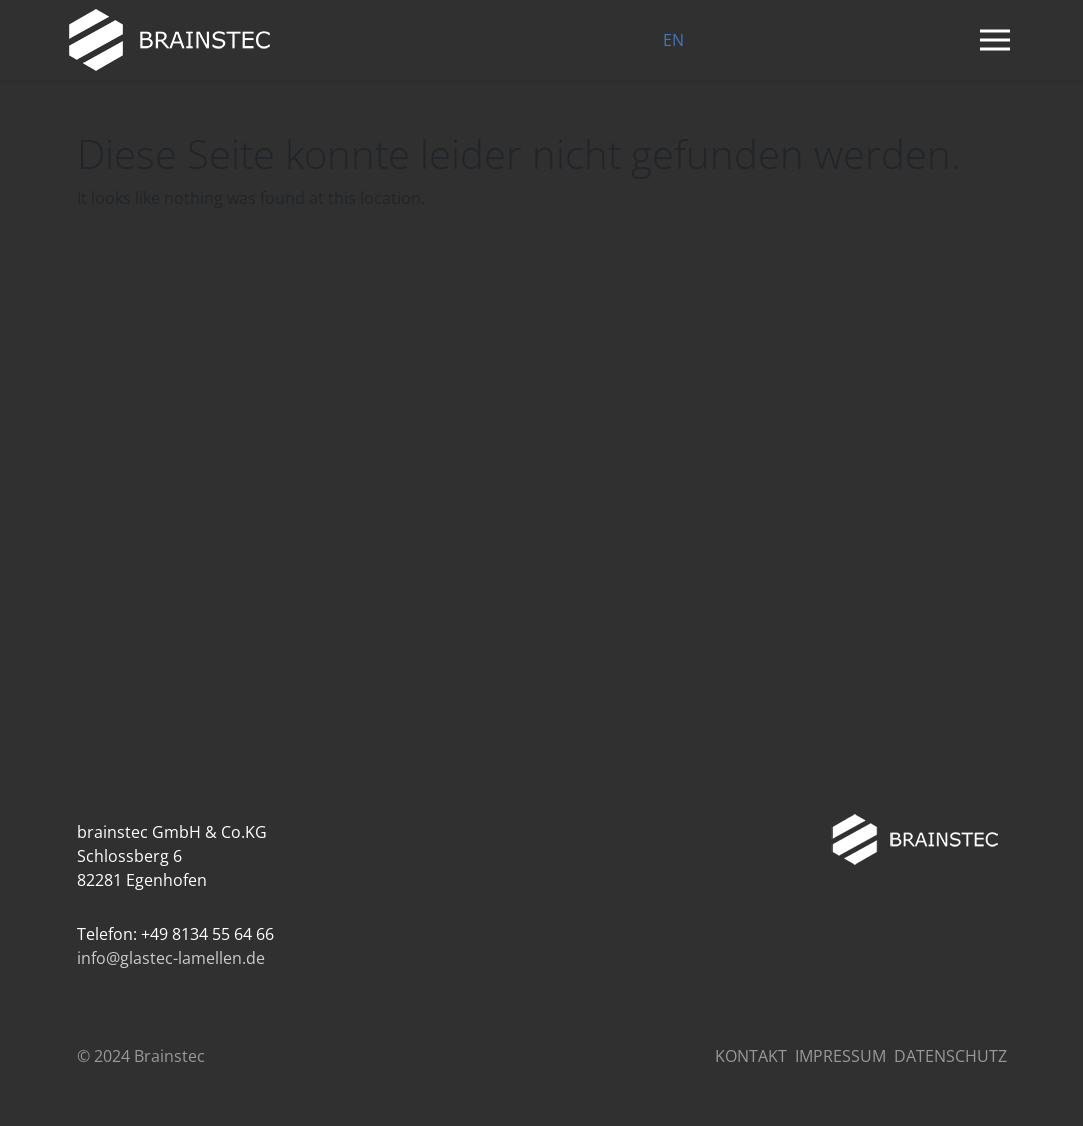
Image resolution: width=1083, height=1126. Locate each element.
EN (673, 40)
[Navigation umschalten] (995, 40)
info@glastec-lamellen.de (171, 958)
